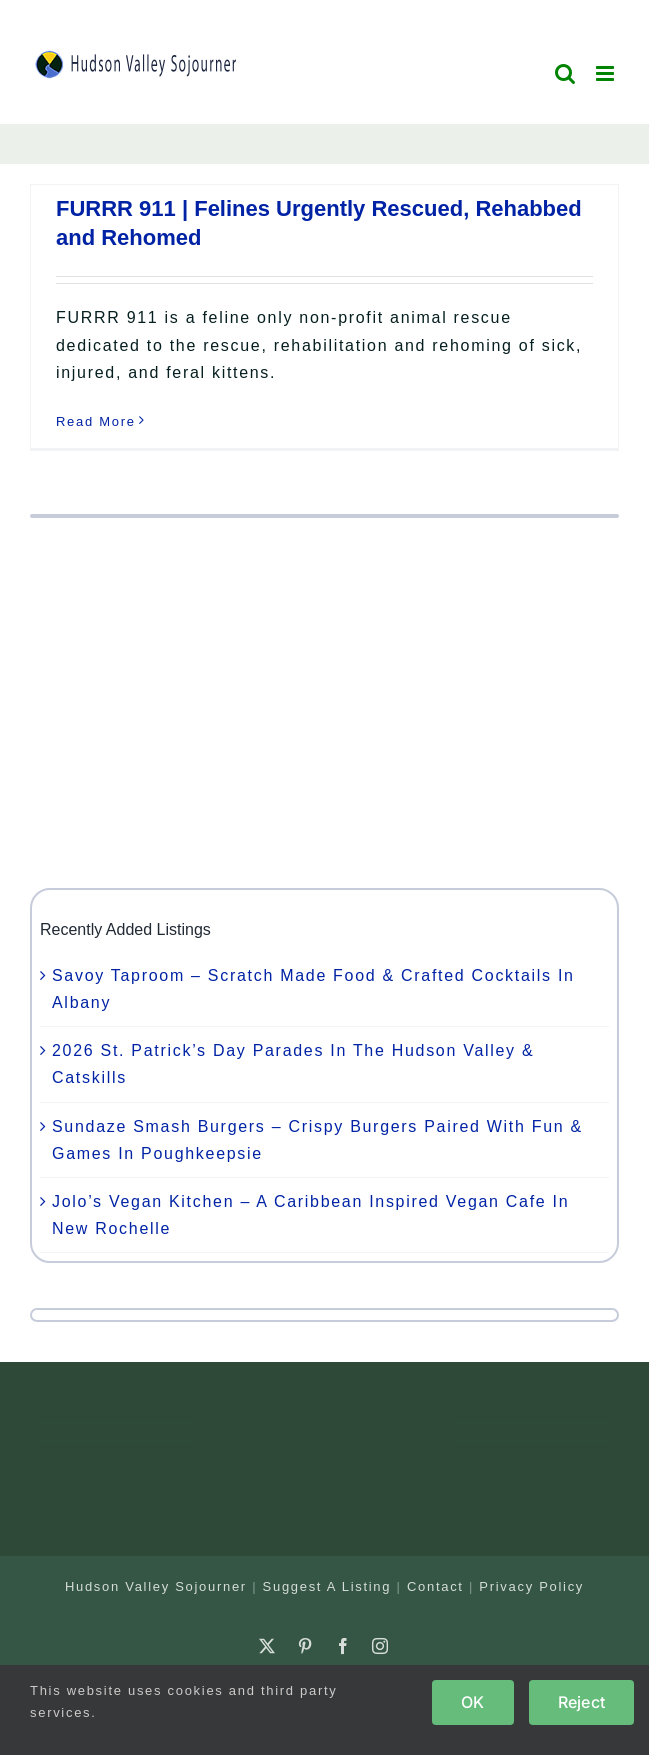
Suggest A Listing (327, 1586)
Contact (435, 1586)
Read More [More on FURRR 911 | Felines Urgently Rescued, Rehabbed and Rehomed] (96, 421)
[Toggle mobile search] (566, 73)
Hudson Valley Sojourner (156, 1586)
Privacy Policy (531, 1586)
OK (472, 1702)
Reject (581, 1702)
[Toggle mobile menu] (607, 73)
